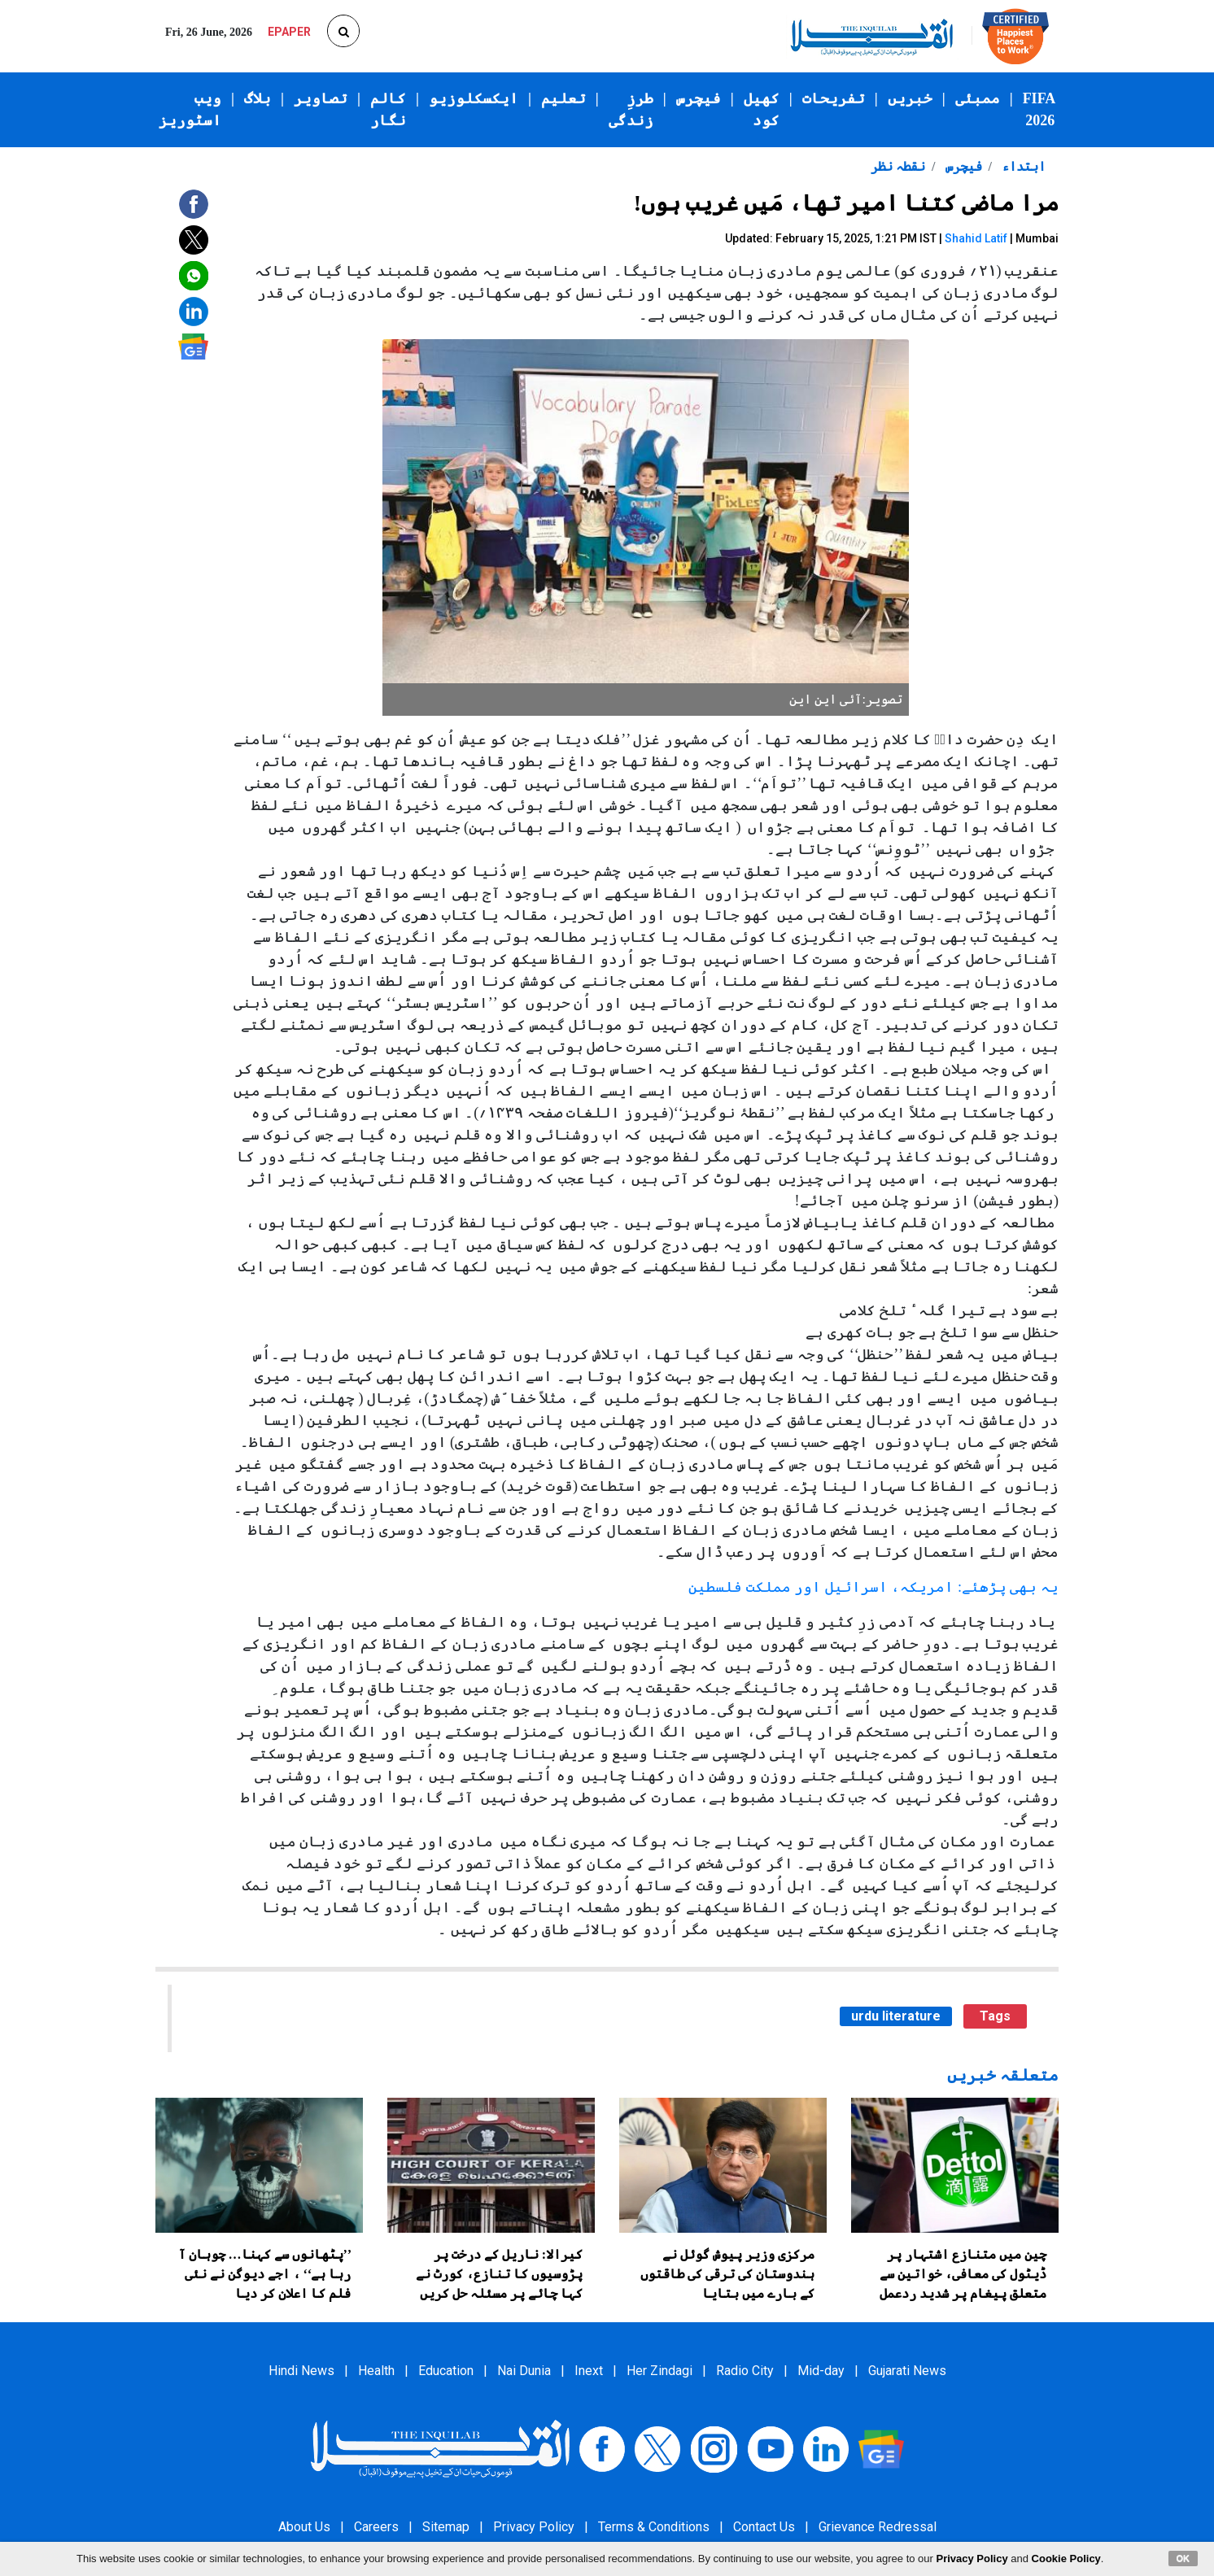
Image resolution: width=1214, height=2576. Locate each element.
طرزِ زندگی (631, 109)
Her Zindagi (659, 2370)
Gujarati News (907, 2370)
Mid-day (821, 2370)
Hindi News (301, 2370)
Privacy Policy (533, 2527)
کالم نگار (388, 109)
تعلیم (563, 98)
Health (376, 2370)
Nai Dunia (524, 2370)
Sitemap (445, 2527)
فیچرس (698, 98)
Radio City (745, 2370)
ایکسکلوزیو (473, 98)
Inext (588, 2370)
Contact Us (764, 2527)
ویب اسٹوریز (190, 109)
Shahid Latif (976, 238)
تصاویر (320, 98)
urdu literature (896, 2016)
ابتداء (1022, 166)
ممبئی (977, 98)
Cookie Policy (1066, 2558)
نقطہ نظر (898, 166)
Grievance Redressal (878, 2527)
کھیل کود (761, 109)
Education (446, 2370)
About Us (304, 2527)
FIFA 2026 (1039, 109)
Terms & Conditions (654, 2527)
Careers (376, 2527)
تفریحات (833, 98)
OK (1183, 2558)
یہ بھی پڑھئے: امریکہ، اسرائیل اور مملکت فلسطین (873, 1587)
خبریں (910, 98)
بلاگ (257, 98)
